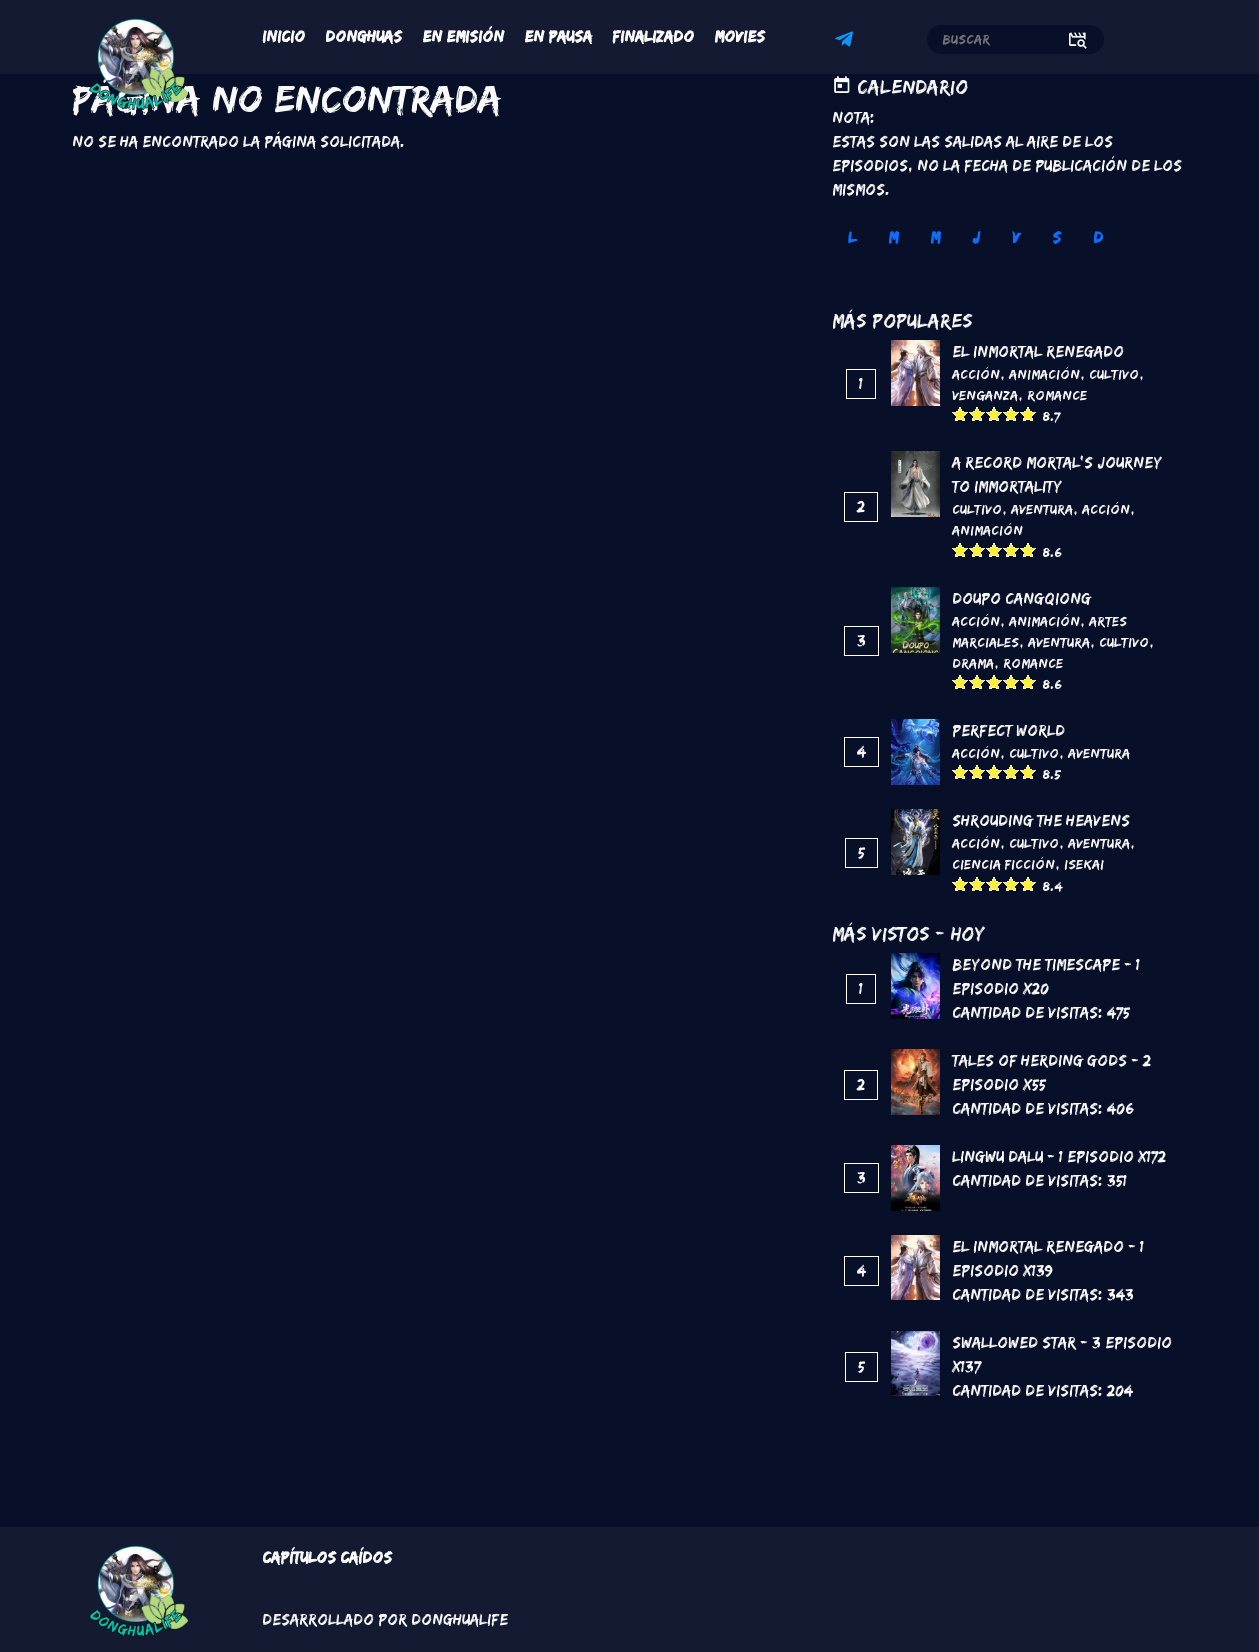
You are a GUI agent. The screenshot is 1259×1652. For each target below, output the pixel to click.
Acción (976, 374)
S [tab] (1056, 237)
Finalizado (653, 36)
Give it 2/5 (977, 413)
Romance (1057, 395)
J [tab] (976, 237)
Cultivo (1114, 374)
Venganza (985, 395)
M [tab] (893, 237)
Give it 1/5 (960, 413)
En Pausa (558, 36)
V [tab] (1016, 237)
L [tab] (852, 237)
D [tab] (1098, 237)
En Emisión (463, 36)
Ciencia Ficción (1003, 864)
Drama (973, 663)
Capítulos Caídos (327, 1557)
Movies (739, 36)
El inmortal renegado (1038, 351)
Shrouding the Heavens (1041, 820)
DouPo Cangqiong (1021, 598)
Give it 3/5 (994, 413)
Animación (1044, 374)
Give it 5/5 (1028, 413)
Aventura (1042, 509)
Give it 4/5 (1011, 413)
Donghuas (363, 36)
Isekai (1084, 864)
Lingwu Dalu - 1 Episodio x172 (1059, 1156)
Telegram (847, 42)
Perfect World (1008, 730)
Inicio (283, 36)
